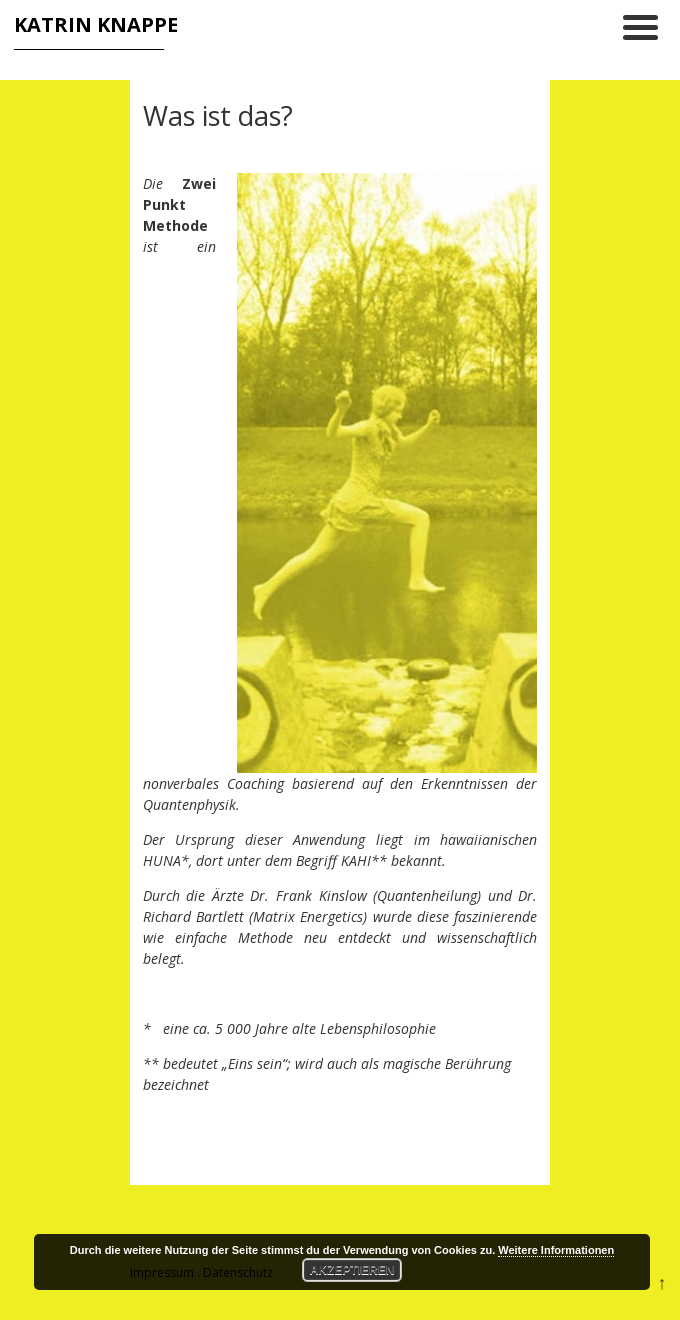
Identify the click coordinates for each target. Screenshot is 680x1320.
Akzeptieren (352, 1270)
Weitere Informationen (556, 1250)
